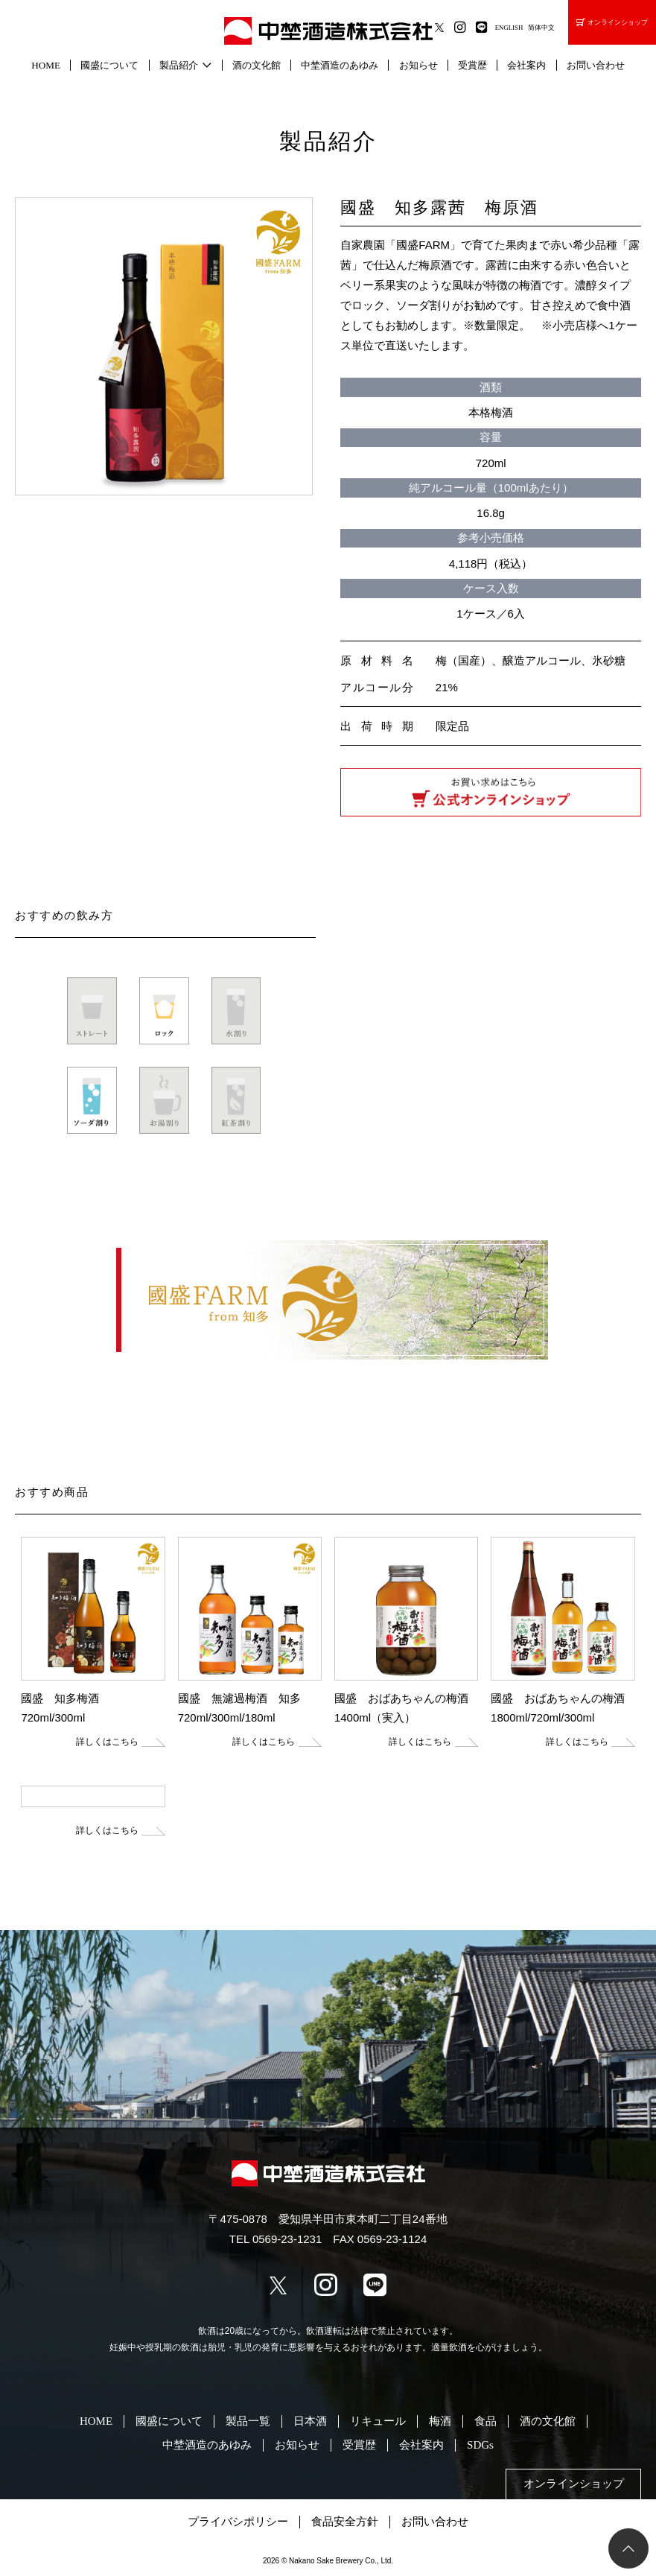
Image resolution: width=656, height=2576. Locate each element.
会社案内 (526, 65)
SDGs (480, 2445)
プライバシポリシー (238, 2522)
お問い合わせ (596, 65)
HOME (45, 65)
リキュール (378, 2421)
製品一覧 (248, 2421)
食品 (485, 2421)
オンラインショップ (612, 22)
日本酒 (310, 2421)
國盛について (109, 65)
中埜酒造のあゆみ (339, 65)
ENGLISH (509, 27)
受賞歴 (472, 65)
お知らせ (418, 65)
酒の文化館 (256, 65)
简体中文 (541, 27)
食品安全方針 (344, 2522)
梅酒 (440, 2421)
